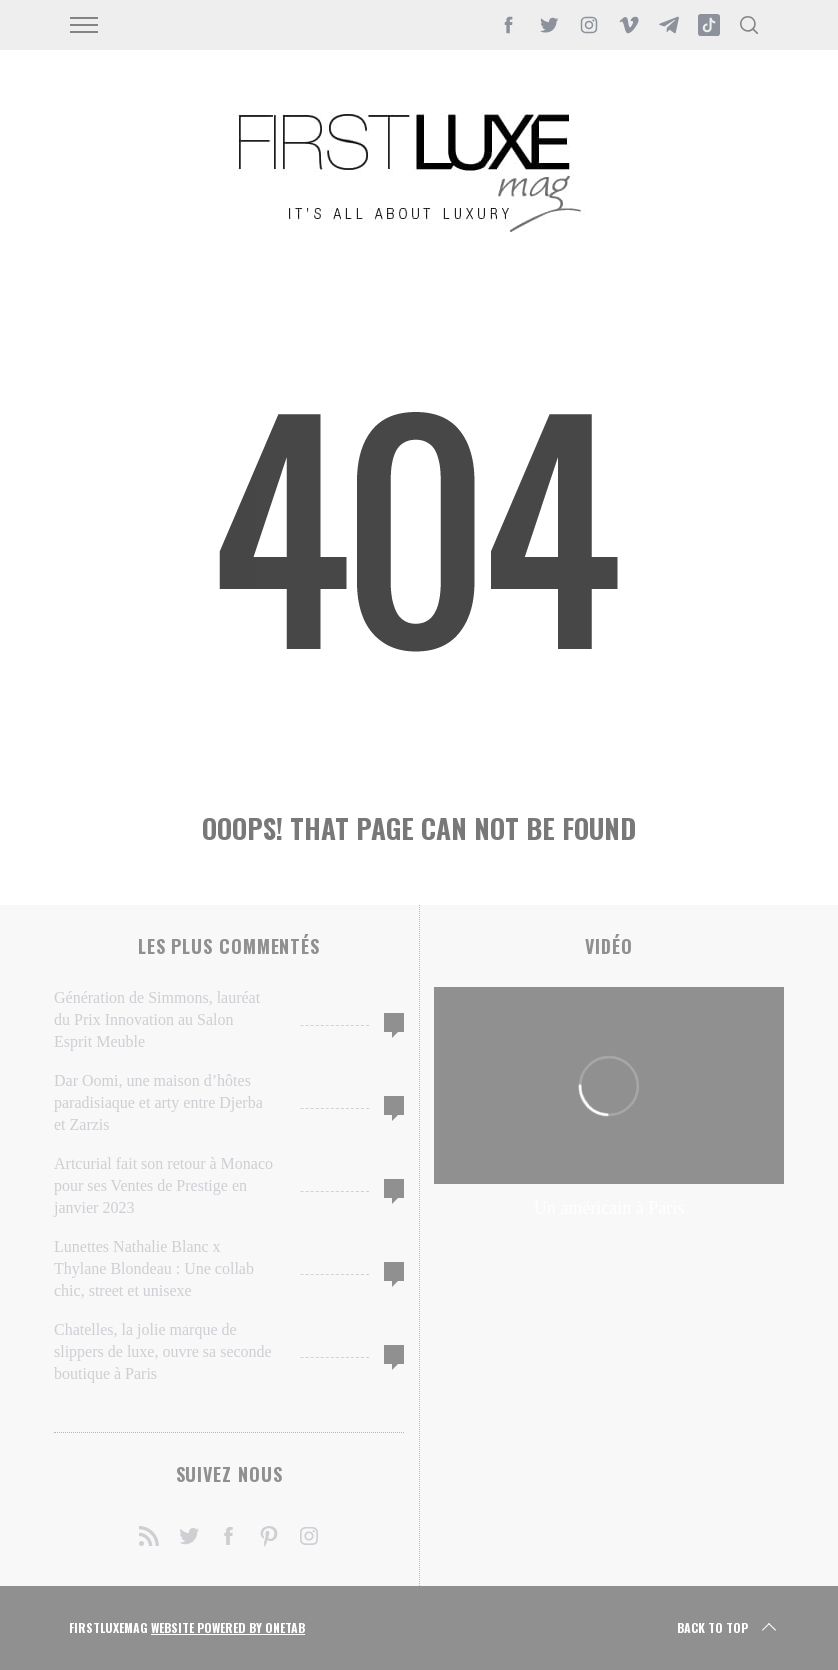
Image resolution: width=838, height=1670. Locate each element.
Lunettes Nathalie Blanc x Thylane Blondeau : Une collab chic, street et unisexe (154, 1268)
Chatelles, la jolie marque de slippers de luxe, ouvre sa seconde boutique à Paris (163, 1351)
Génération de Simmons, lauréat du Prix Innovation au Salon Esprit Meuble (157, 1019)
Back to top (728, 1628)
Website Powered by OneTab (228, 1627)
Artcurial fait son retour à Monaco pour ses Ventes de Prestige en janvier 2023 (163, 1185)
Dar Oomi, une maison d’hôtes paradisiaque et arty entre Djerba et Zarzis (158, 1102)
